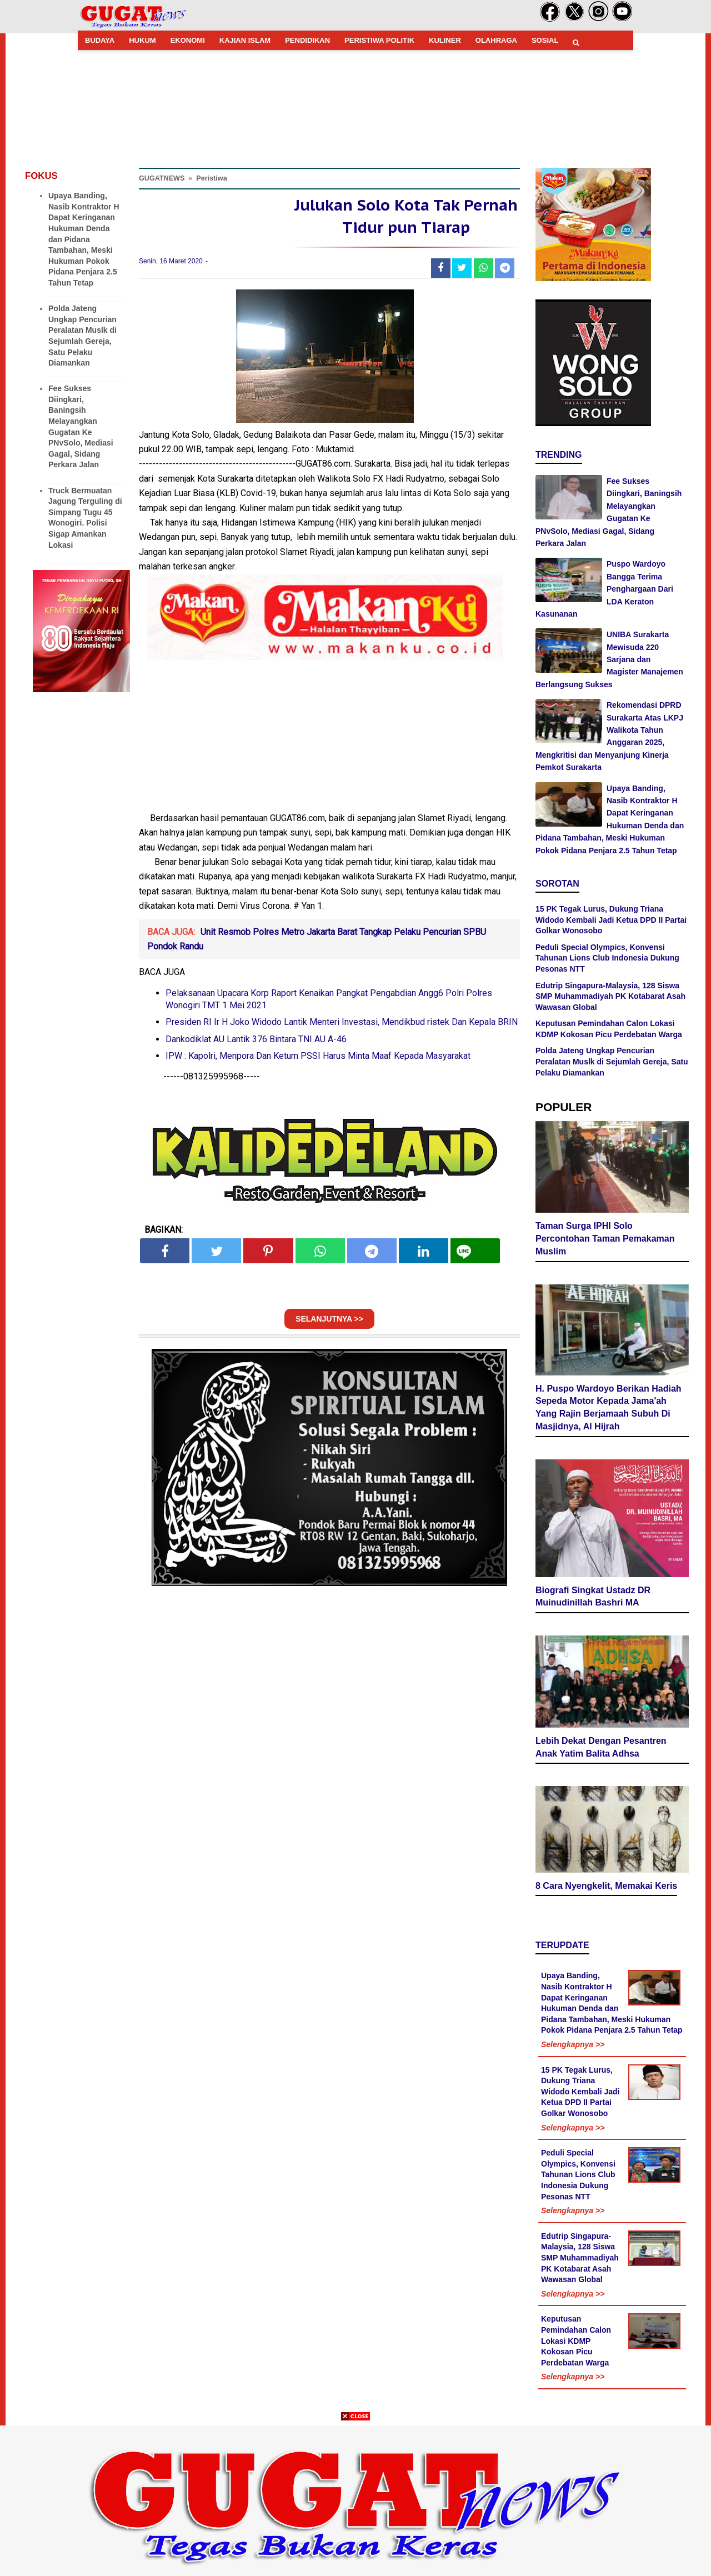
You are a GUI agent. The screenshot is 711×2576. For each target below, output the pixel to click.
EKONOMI (188, 40)
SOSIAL (545, 40)
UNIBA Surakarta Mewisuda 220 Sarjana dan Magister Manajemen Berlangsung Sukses (609, 659)
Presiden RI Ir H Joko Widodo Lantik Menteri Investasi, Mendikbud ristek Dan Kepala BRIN (342, 1025)
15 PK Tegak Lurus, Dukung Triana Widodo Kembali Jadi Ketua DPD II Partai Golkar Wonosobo (611, 919)
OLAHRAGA (496, 40)
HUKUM (142, 40)
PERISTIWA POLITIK (379, 40)
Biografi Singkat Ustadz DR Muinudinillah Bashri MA (592, 1598)
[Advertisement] (355, 2498)
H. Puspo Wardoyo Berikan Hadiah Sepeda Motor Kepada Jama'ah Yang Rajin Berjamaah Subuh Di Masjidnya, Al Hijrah (608, 1408)
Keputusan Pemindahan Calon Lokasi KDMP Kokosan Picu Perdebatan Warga (576, 2342)
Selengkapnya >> (572, 2046)
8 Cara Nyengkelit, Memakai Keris (606, 1887)
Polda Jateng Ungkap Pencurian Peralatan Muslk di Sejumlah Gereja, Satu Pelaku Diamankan (611, 1061)
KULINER (445, 40)
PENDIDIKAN (307, 40)
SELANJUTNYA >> (329, 1322)
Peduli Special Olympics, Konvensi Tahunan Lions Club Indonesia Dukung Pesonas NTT (607, 958)
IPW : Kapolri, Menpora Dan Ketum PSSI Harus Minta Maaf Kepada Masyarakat (318, 1059)
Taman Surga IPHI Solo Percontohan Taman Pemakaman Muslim (604, 1240)
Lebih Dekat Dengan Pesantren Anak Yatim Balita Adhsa (601, 1749)
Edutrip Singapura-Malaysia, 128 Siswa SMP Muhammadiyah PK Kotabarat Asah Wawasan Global (610, 996)
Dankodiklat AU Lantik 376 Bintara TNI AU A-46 (256, 1042)
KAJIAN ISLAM (245, 40)
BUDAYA (99, 40)
